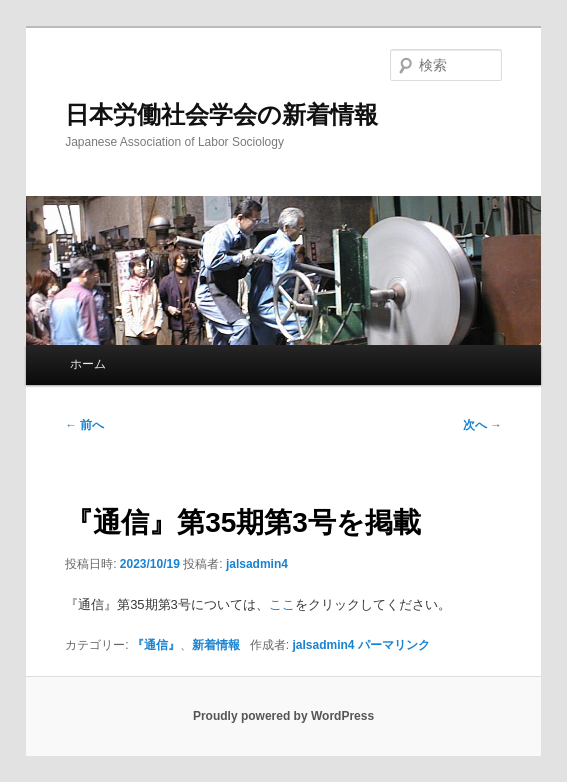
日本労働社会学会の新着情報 (221, 114)
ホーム (88, 364)
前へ (84, 425)
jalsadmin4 (257, 564)
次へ (482, 425)
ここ (282, 604)
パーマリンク (394, 645)
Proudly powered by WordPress (283, 716)
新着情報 (216, 645)
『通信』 (156, 645)
